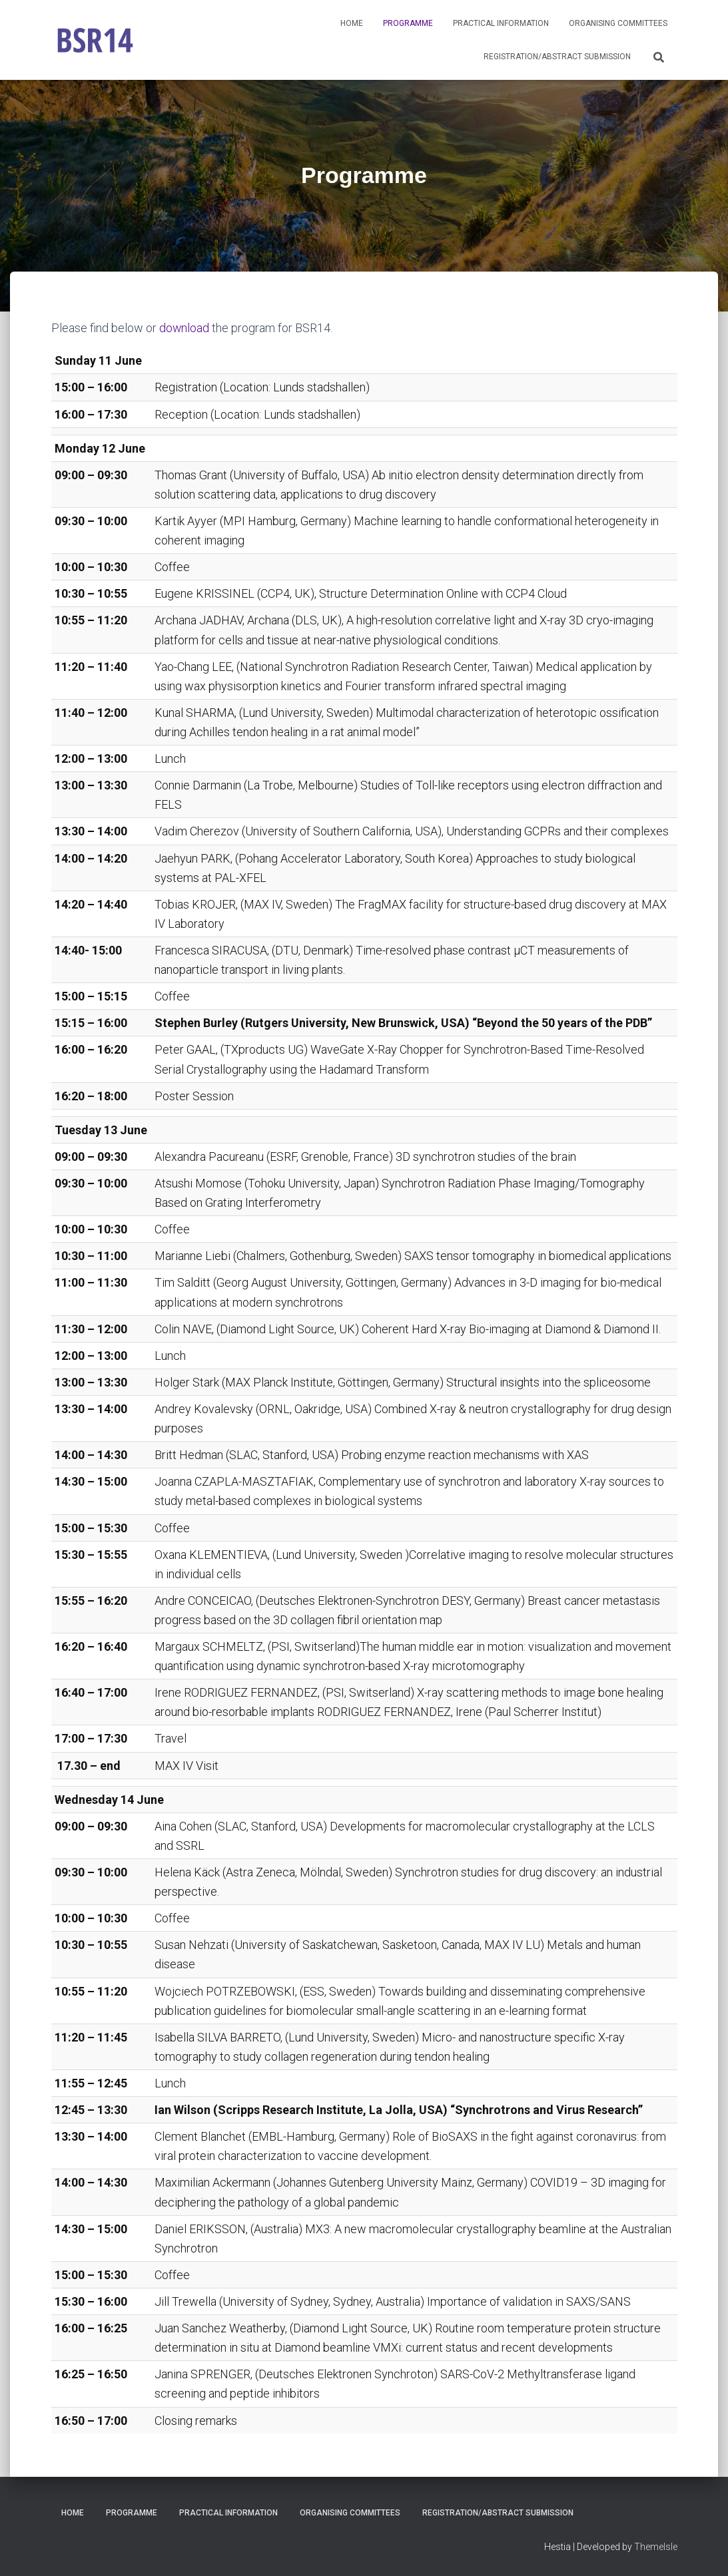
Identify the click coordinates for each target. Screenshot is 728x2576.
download (184, 328)
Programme (408, 23)
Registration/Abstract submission (557, 56)
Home (351, 23)
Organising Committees (618, 23)
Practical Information (501, 23)
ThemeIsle (655, 2546)
